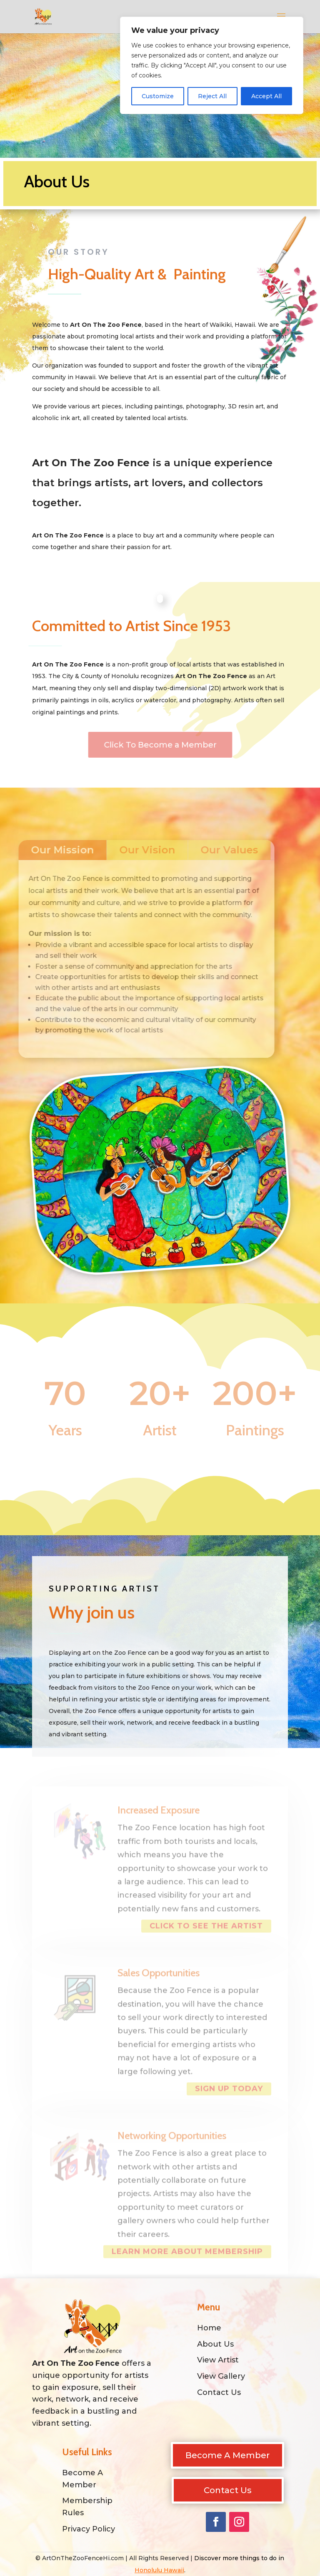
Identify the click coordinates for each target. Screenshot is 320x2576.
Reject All (212, 96)
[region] (211, 65)
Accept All (266, 96)
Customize (158, 96)
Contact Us (228, 2490)
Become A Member (227, 2455)
